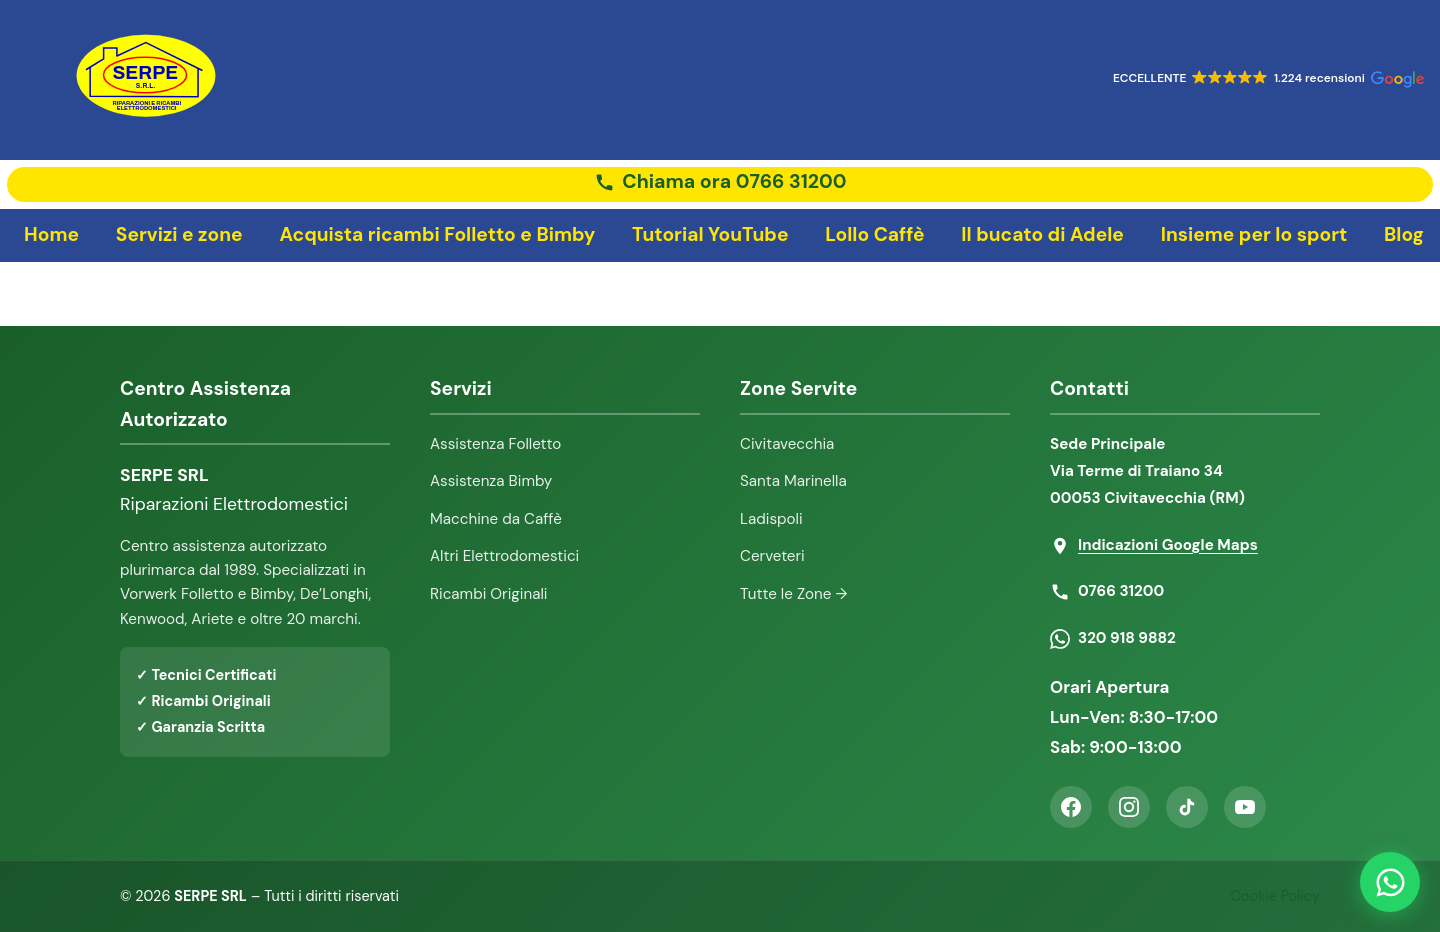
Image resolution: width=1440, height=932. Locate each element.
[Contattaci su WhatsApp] (1390, 882)
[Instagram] (1129, 807)
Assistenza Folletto (495, 444)
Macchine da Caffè (496, 519)
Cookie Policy (1275, 896)
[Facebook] (1071, 807)
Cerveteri (772, 556)
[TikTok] (1187, 807)
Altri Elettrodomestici (504, 556)
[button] (1266, 80)
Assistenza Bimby (491, 481)
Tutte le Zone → (793, 594)
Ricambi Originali (489, 594)
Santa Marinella (793, 481)
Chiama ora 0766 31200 (734, 182)
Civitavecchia (787, 444)
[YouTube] (1245, 807)
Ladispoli (771, 519)
